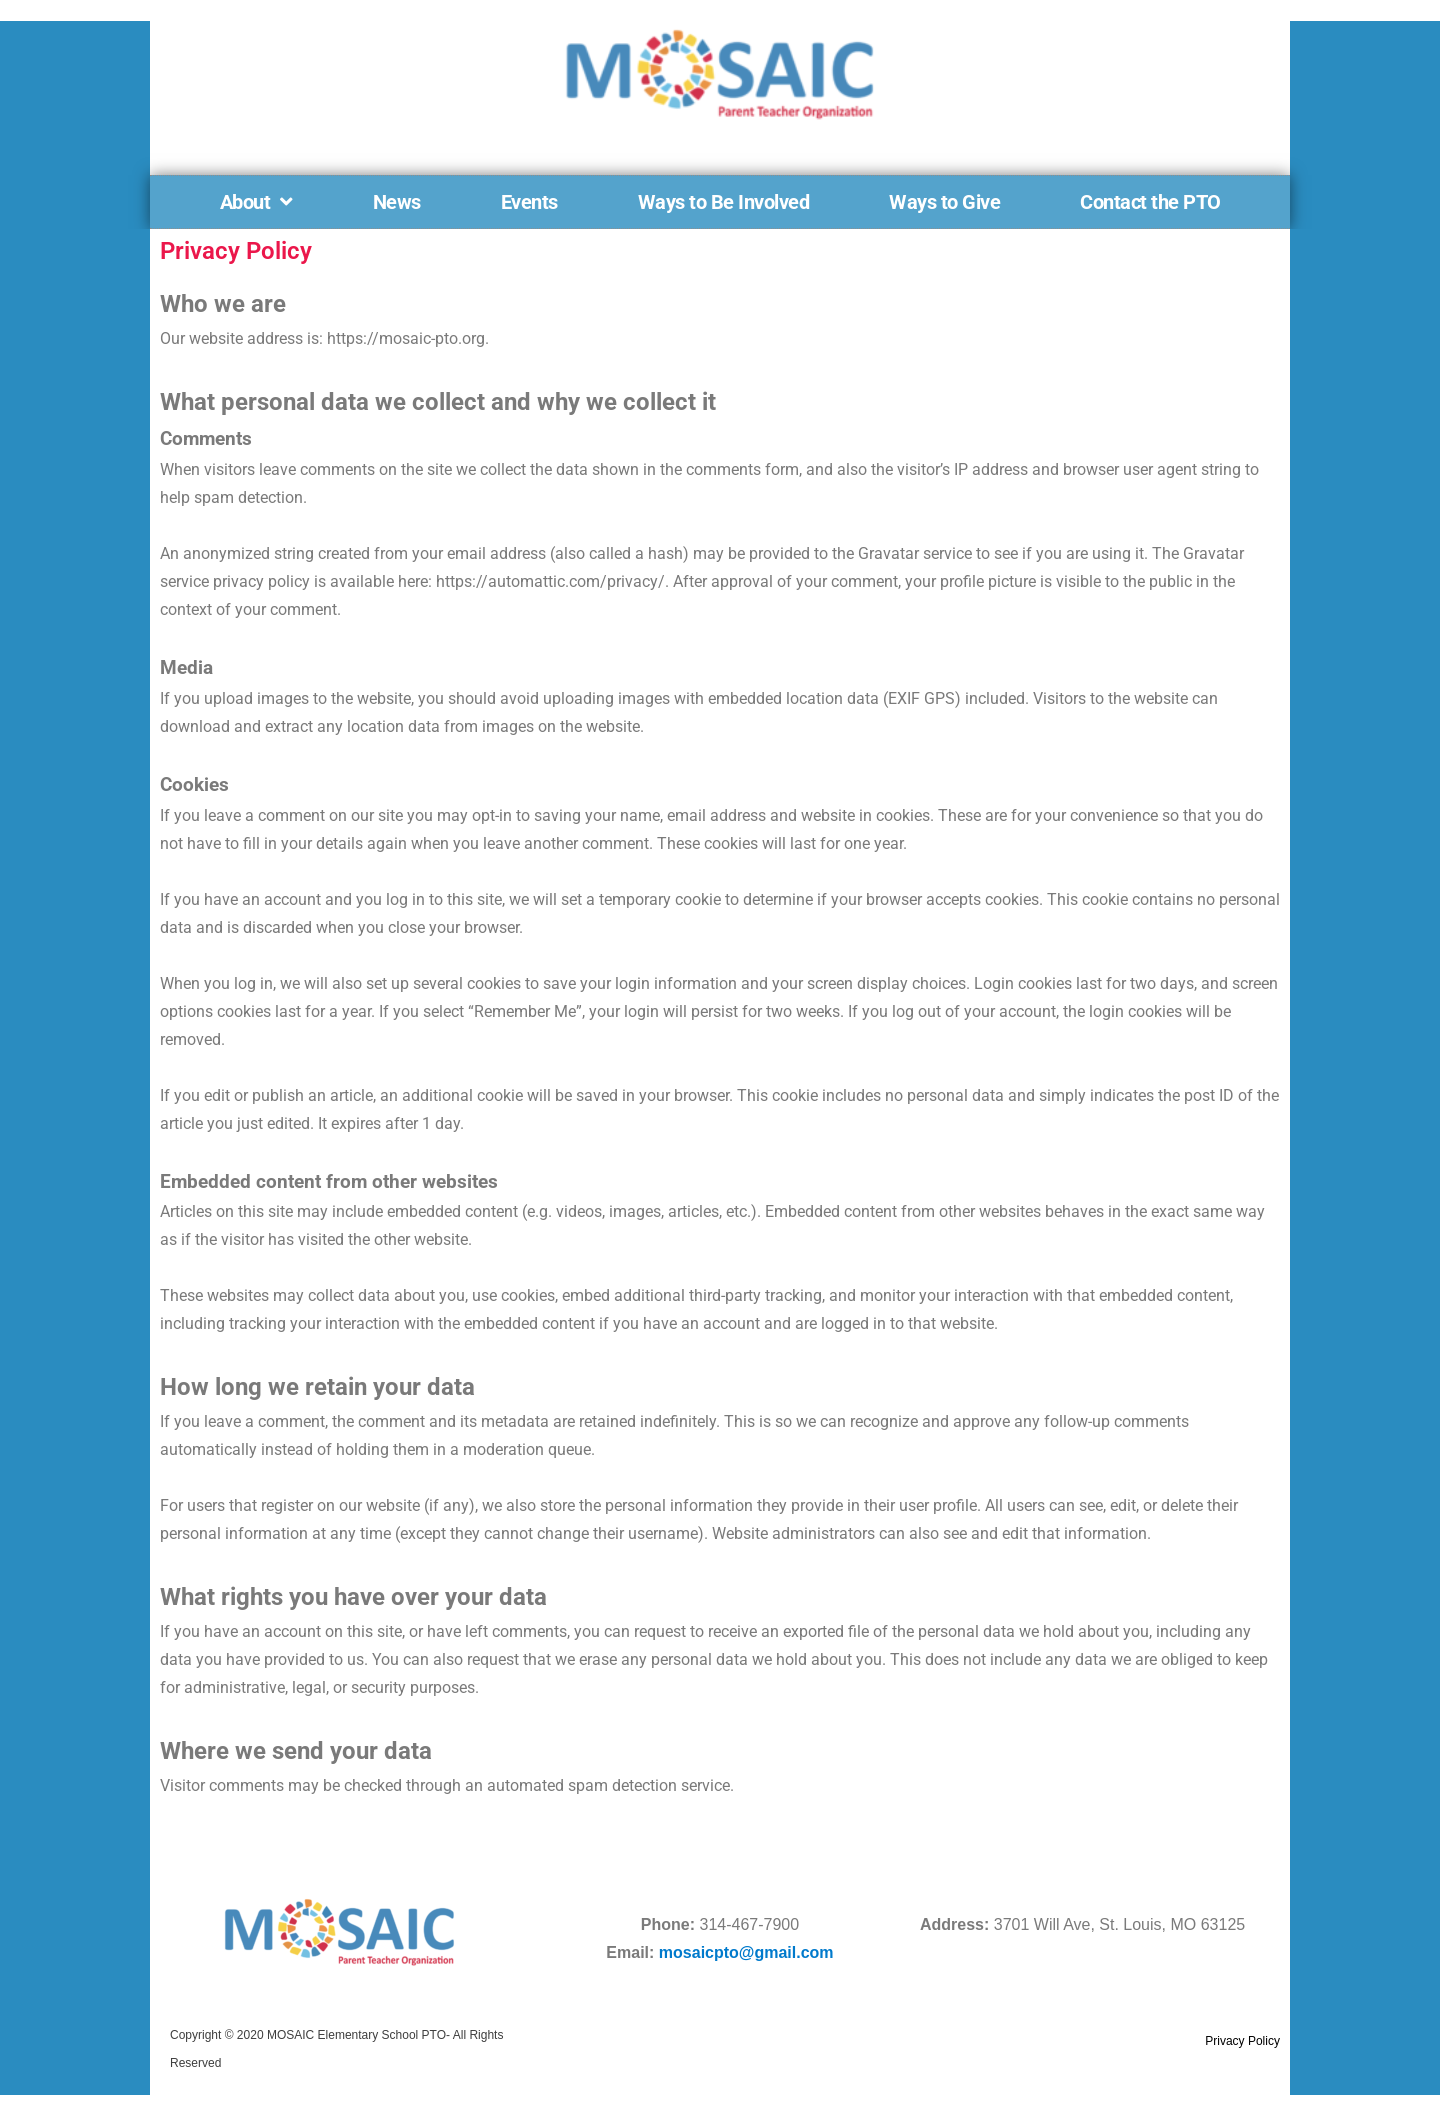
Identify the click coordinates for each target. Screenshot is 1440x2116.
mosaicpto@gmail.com (746, 1952)
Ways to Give (944, 202)
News (397, 202)
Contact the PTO (1150, 202)
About (256, 202)
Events (529, 202)
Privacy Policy (1242, 2041)
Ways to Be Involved (724, 202)
